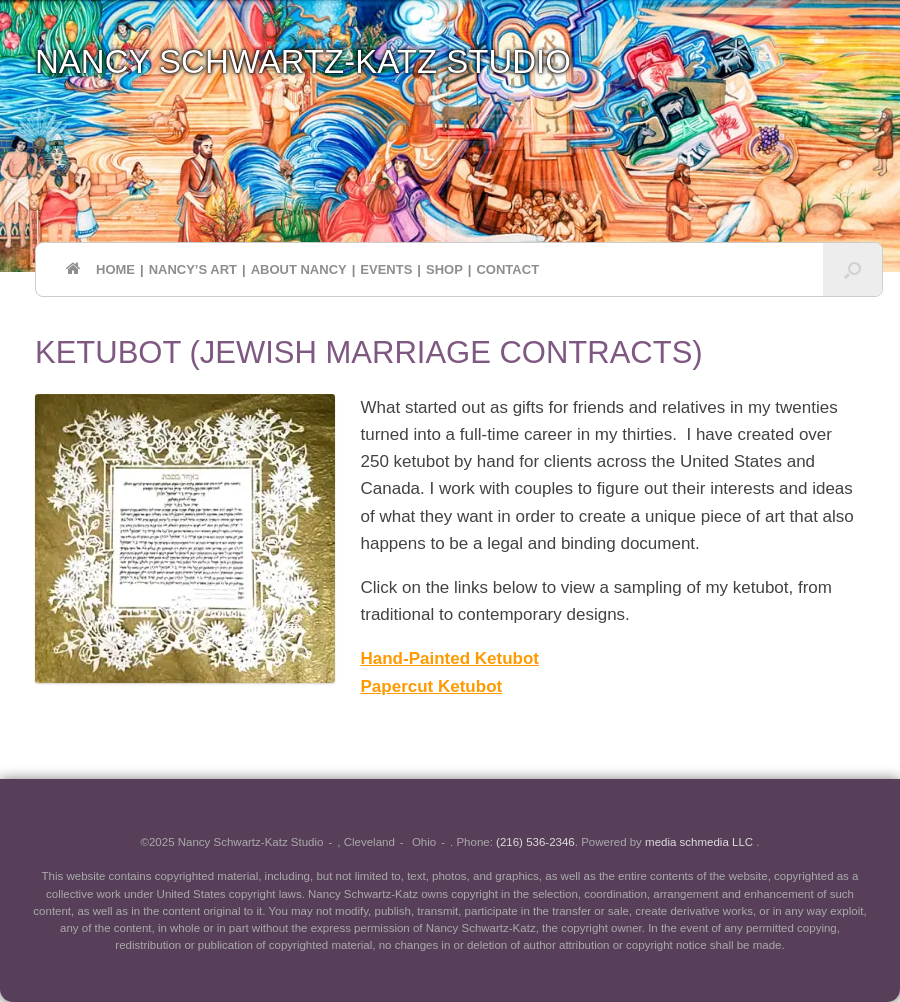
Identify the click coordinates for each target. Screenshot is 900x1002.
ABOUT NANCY (299, 269)
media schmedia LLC (700, 842)
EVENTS (386, 269)
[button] (852, 269)
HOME (100, 269)
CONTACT (507, 269)
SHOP (444, 269)
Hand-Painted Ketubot (450, 658)
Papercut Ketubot (432, 686)
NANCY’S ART (193, 269)
